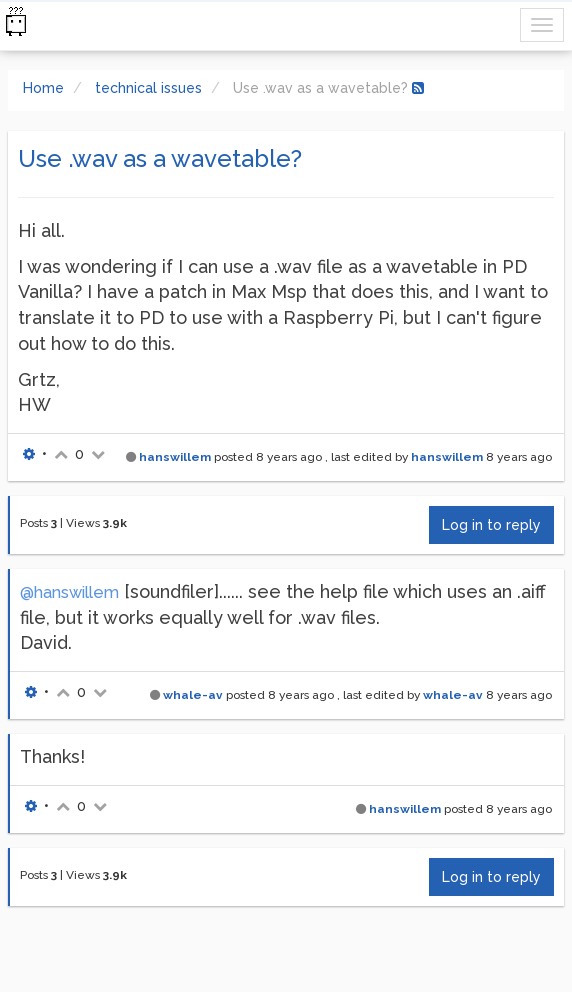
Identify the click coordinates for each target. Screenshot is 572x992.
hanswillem (175, 457)
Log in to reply (491, 525)
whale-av (193, 695)
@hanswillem (69, 592)
